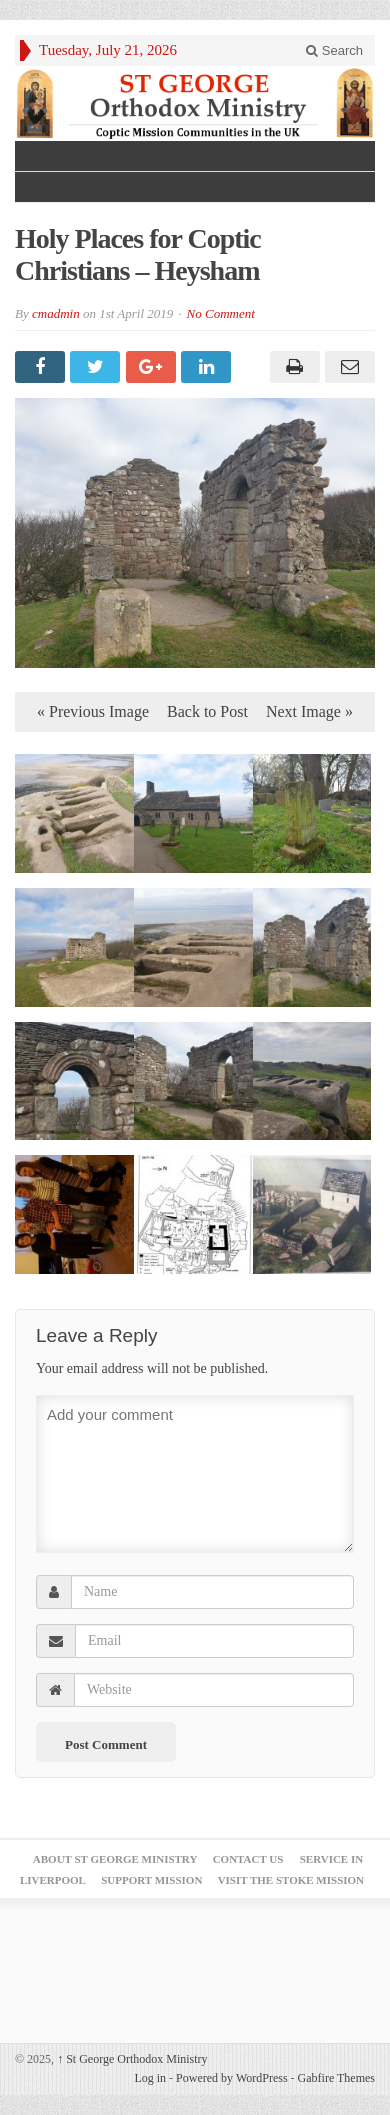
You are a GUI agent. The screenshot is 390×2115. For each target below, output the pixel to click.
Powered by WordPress (231, 2078)
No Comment (221, 313)
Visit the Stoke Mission (291, 1880)
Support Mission (151, 1880)
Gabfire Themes (336, 2078)
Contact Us (248, 1859)
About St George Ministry (115, 1859)
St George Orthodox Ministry (132, 2059)
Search (334, 50)
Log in (150, 2078)
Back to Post (207, 711)
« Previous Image (93, 711)
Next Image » (309, 711)
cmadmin (56, 313)
